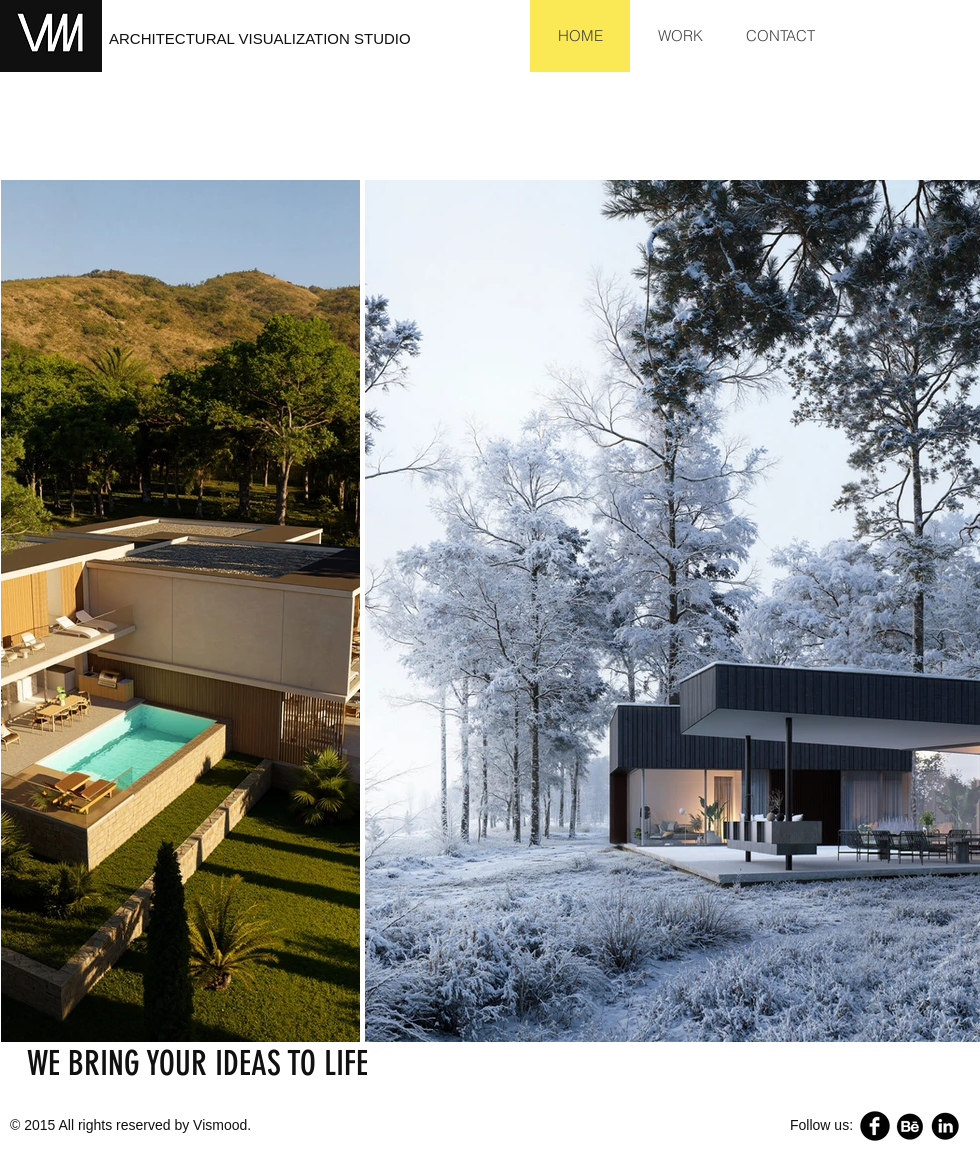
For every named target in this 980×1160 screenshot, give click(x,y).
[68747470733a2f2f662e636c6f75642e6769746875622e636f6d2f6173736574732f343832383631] (910, 1126)
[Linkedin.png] (945, 1126)
